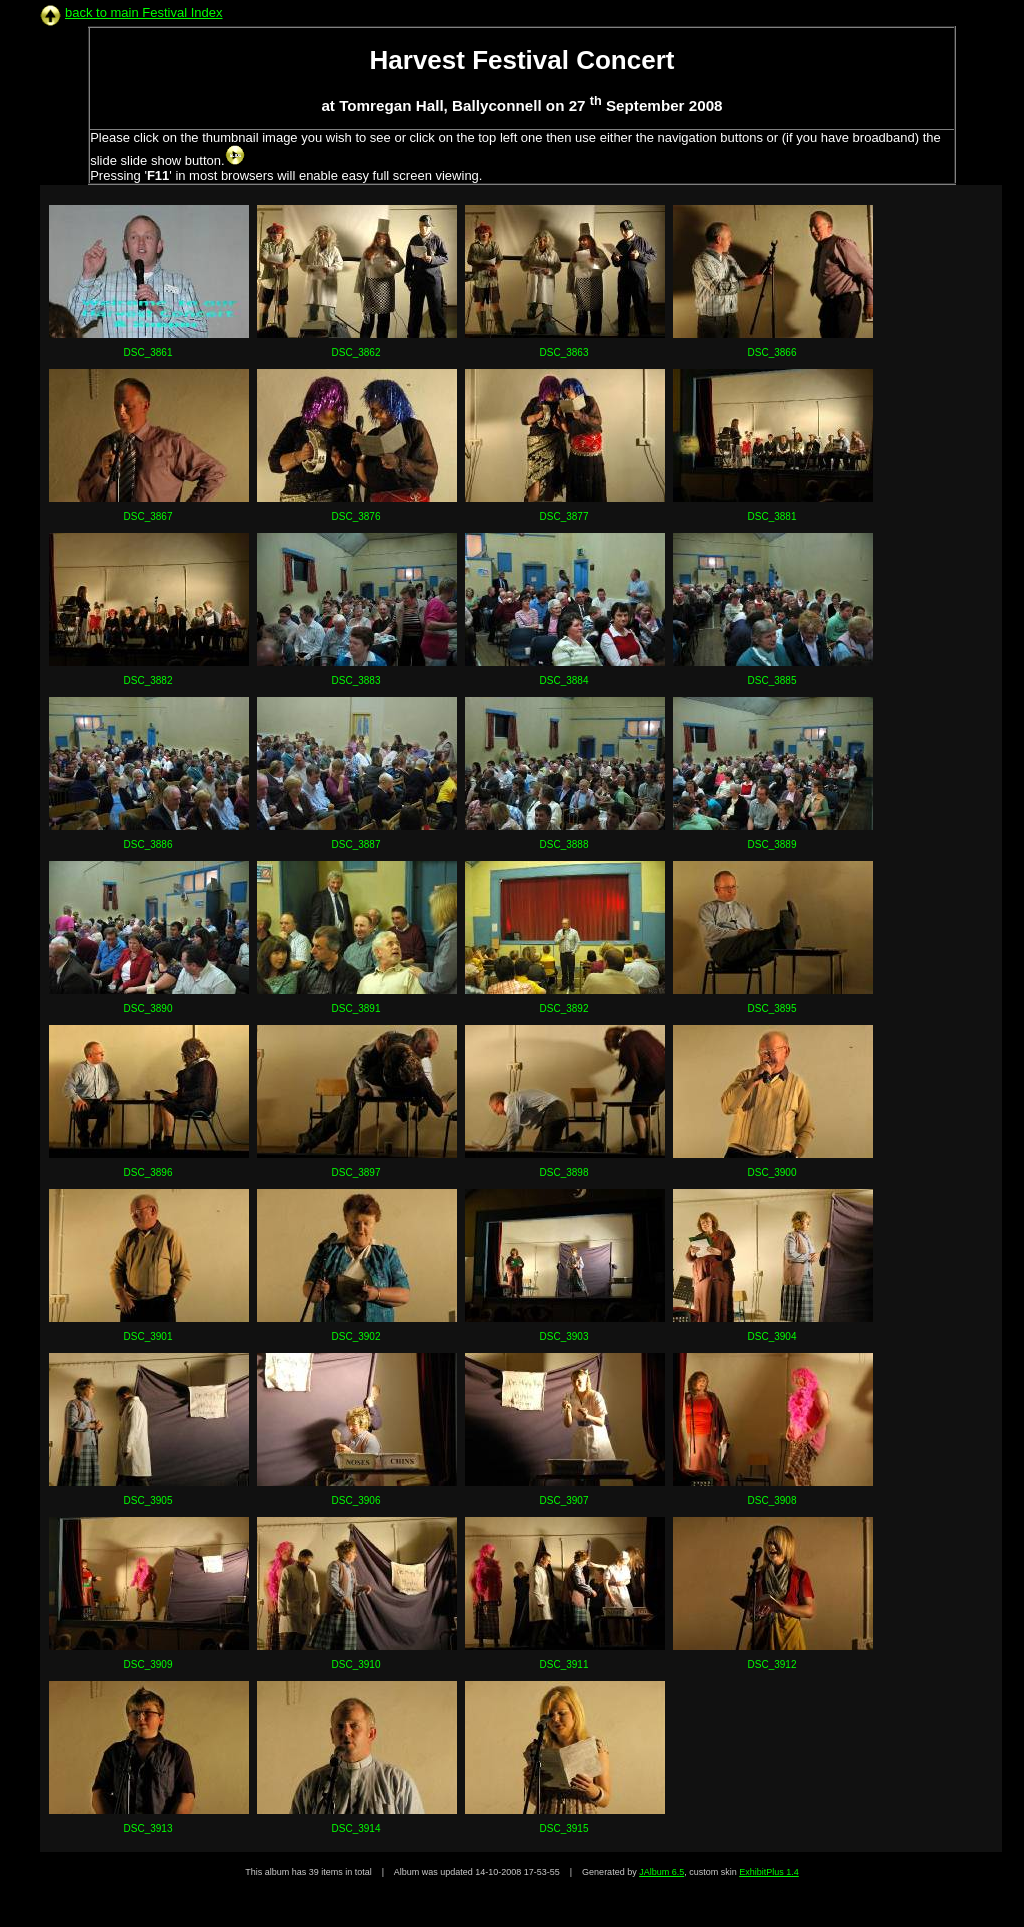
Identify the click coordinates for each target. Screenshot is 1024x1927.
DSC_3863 (564, 352)
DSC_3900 (772, 1172)
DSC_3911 (564, 1664)
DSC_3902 (356, 1336)
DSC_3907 (564, 1500)
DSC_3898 (564, 1172)
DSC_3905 (148, 1500)
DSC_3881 (772, 516)
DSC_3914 (356, 1828)
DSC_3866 (772, 352)
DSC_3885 (772, 680)
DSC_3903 (564, 1336)
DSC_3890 (148, 1008)
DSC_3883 (356, 680)
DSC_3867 (148, 516)
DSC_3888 (564, 844)
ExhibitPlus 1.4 (769, 1872)
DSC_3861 (148, 352)
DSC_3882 (148, 680)
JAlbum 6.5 (661, 1872)
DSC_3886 (148, 844)
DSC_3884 (564, 680)
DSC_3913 (148, 1828)
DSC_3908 (772, 1500)
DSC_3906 (356, 1500)
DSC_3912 (772, 1664)
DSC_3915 (564, 1828)
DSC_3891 (356, 1008)
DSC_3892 (564, 1008)
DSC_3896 (148, 1172)
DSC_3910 (356, 1664)
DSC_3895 (772, 1008)
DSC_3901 (148, 1336)
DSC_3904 (772, 1336)
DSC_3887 (356, 844)
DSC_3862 (356, 352)
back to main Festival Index (144, 12)
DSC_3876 (356, 516)
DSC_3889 (772, 844)
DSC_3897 (356, 1172)
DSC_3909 (148, 1664)
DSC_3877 (564, 516)
